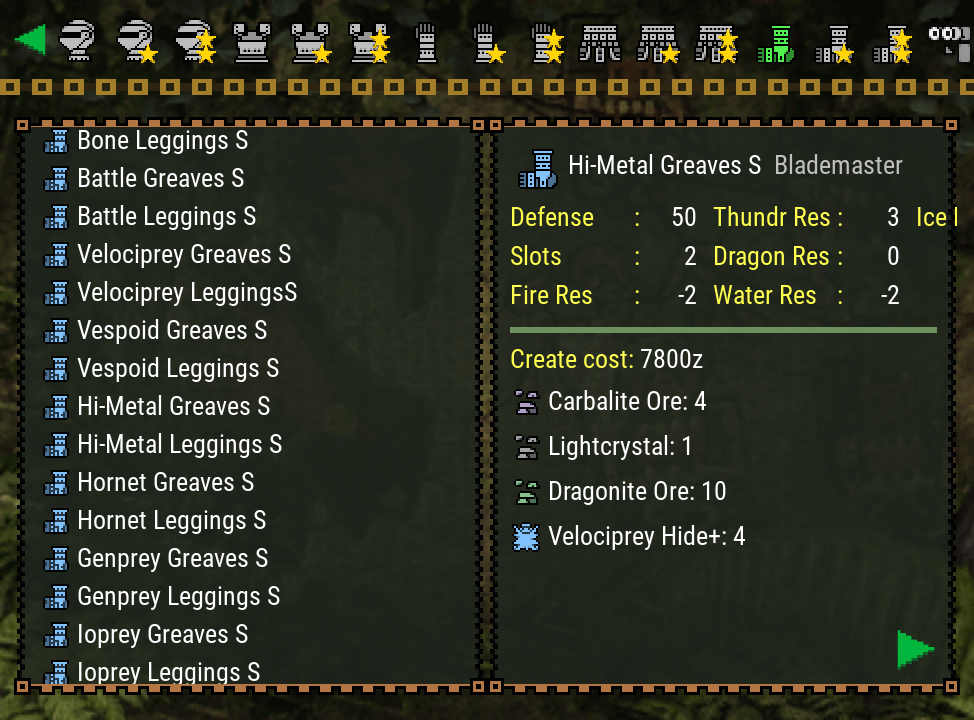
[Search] (948, 40)
